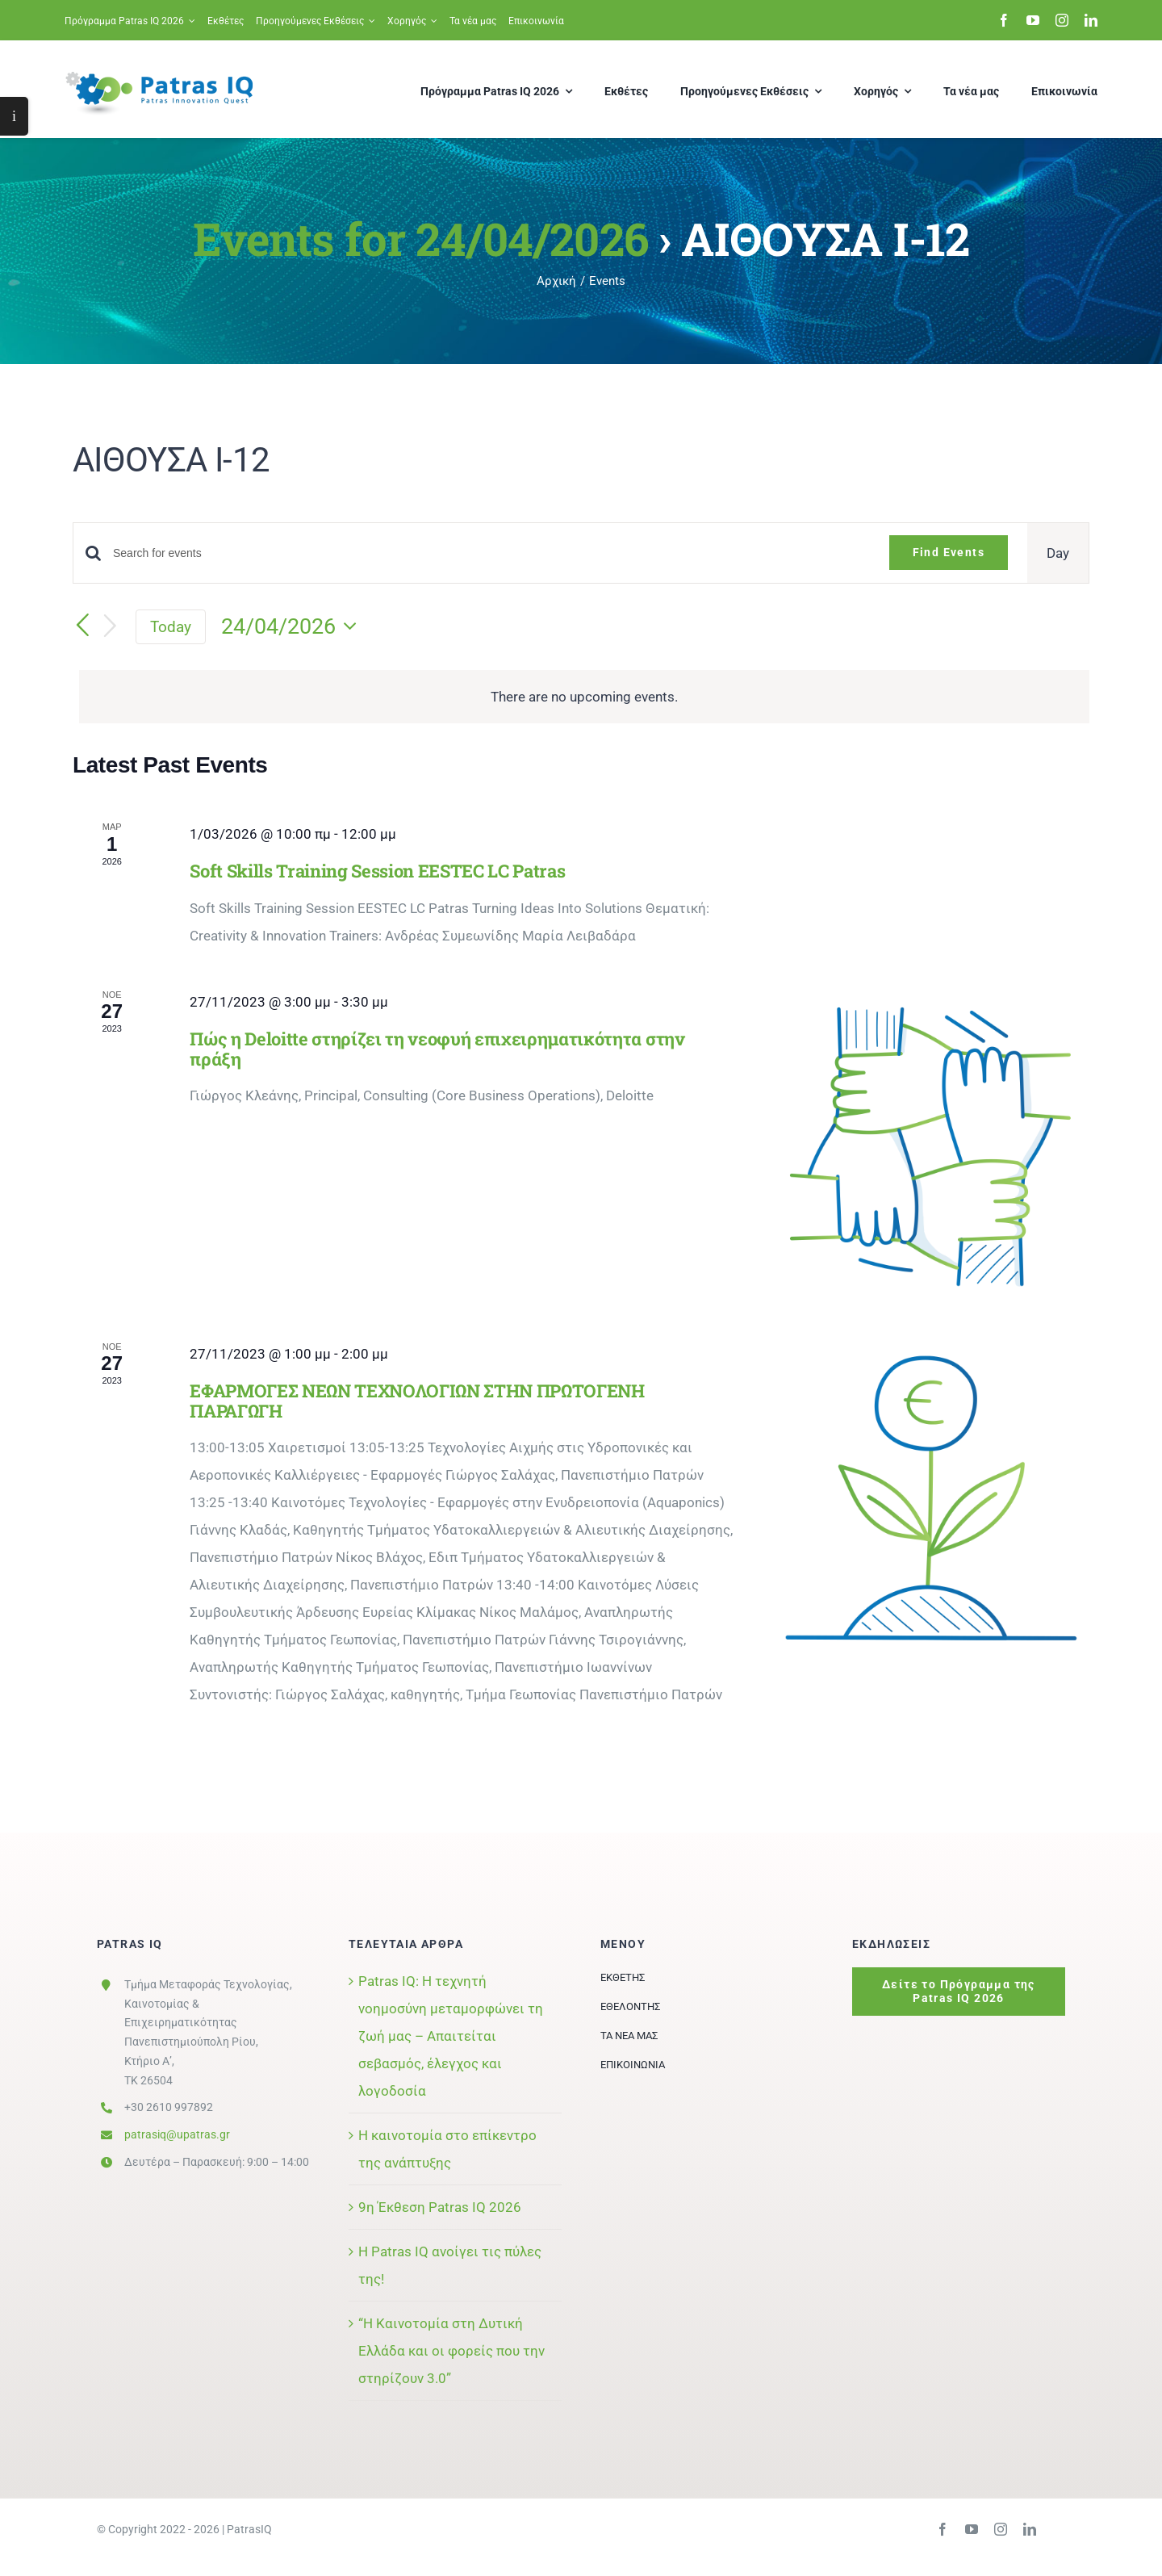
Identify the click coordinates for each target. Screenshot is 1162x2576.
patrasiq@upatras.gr (177, 2134)
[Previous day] (82, 625)
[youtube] (1032, 20)
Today (170, 627)
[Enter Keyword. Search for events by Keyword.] (491, 553)
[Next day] (110, 627)
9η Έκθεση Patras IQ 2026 (439, 2207)
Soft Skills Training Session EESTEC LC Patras (377, 870)
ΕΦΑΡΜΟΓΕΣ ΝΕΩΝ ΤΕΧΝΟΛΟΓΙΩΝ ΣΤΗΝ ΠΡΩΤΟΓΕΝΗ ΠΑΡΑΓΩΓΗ (417, 1400)
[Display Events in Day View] (1058, 553)
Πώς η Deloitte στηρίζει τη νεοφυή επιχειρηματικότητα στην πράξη (437, 1048)
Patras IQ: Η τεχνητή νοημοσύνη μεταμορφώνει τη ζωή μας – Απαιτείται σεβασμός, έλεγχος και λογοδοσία (450, 2036)
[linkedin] (1091, 20)
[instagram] (1061, 20)
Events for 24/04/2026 (420, 238)
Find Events (948, 552)
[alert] (584, 696)
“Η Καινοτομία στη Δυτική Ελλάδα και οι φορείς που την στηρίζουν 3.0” (451, 2350)
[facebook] (1003, 20)
